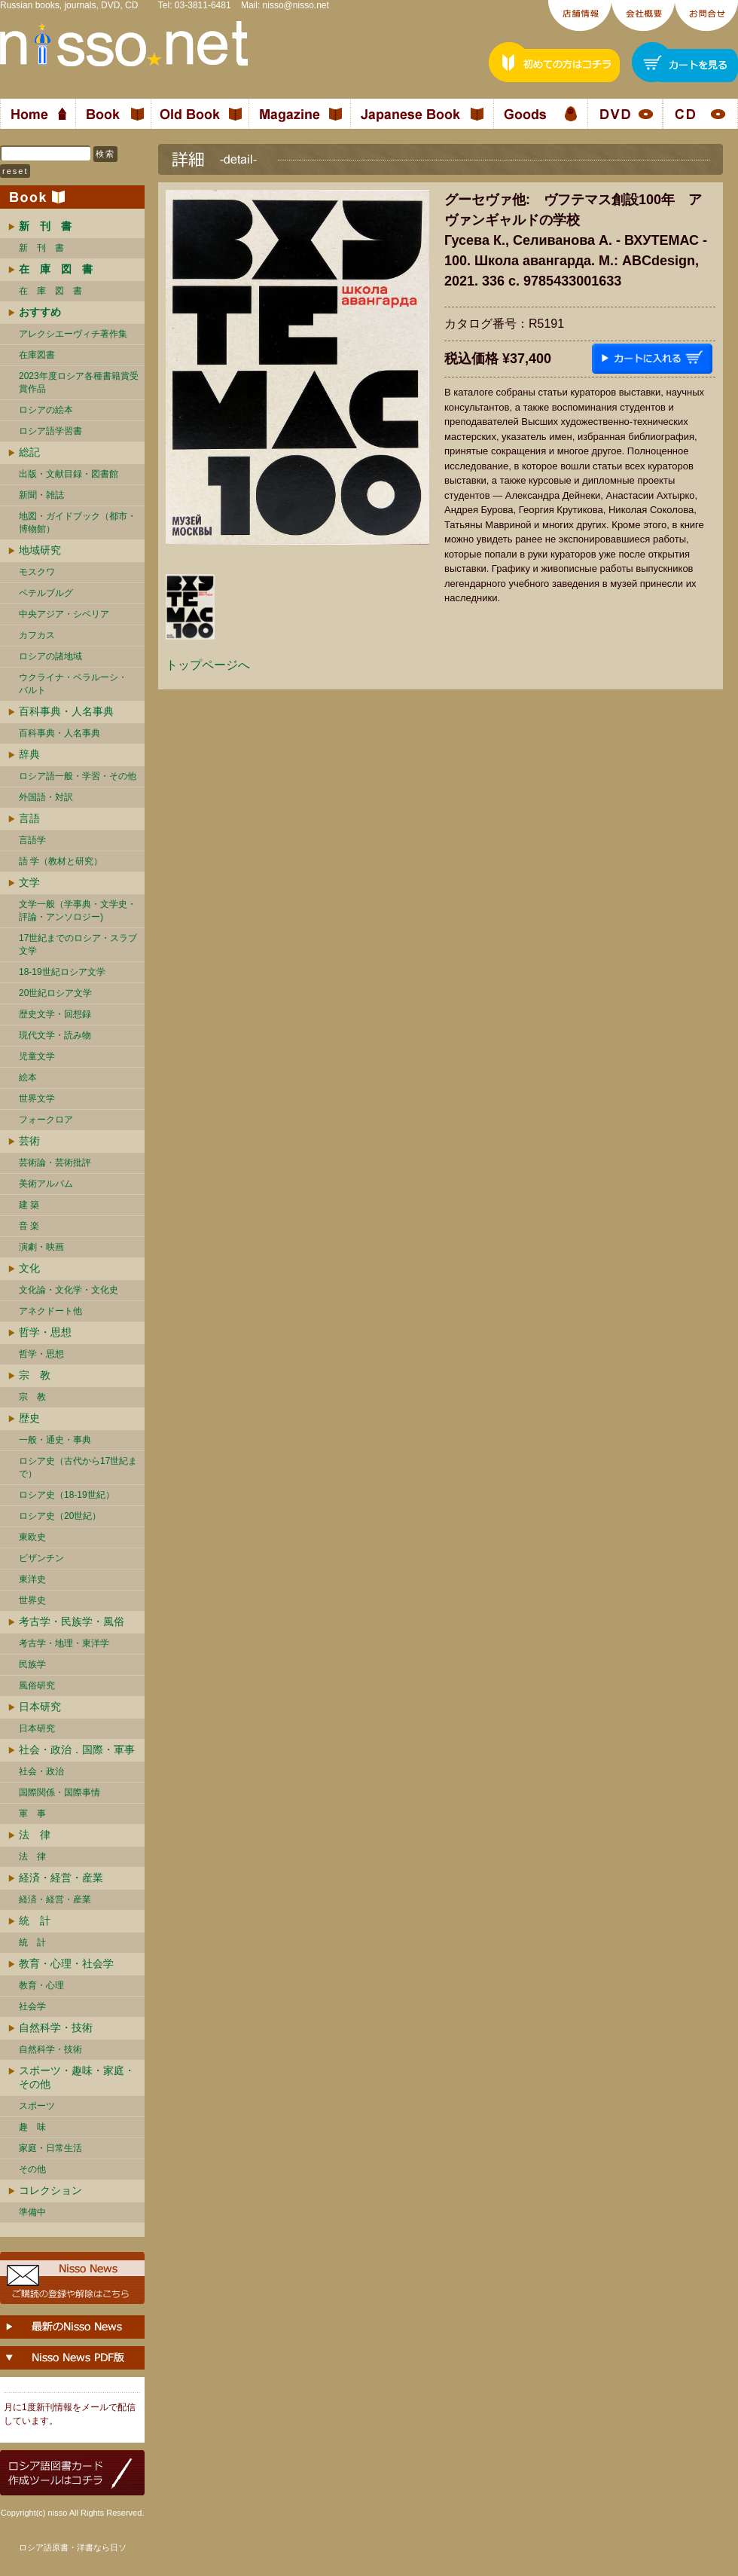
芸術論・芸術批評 (55, 1162)
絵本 (28, 1077)
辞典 (29, 754)
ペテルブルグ (46, 593)
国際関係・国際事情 (59, 1792)
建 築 (29, 1204)
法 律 (34, 1835)
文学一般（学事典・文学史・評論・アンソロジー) (77, 910)
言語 (29, 818)
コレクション (50, 2190)
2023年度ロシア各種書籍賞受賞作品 (79, 382)
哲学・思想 (45, 1332)
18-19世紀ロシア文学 (62, 972)
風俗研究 (37, 1685)
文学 (29, 882)
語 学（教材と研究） (60, 861)
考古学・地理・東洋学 (64, 1643)
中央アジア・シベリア (64, 614)
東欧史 (32, 1537)
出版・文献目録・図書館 (68, 474)
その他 (32, 2169)
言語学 (32, 840)
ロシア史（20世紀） (60, 1516)
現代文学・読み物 (55, 1035)
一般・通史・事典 (55, 1440)
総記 (29, 452)
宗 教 (34, 1375)
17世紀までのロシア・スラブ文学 (78, 944)
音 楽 (29, 1226)
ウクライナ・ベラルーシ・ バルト (73, 683)
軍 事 (32, 1813)
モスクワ (37, 572)
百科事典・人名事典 (66, 711)
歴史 (29, 1418)
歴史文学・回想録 (55, 1014)
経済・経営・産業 (61, 1878)
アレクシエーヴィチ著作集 (73, 333)
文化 (29, 1268)
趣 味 (32, 2127)
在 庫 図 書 (50, 291)
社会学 (32, 2006)
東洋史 (32, 1579)
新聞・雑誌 (41, 495)
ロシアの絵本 (46, 410)
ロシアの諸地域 (50, 656)
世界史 (32, 1600)
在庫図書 (37, 355)
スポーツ (37, 2106)
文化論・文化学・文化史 (68, 1290)
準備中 (32, 2212)
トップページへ (208, 665)
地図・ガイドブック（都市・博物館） (77, 522)
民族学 (32, 1664)
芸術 (29, 1141)
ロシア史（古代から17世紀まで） (78, 1467)
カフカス (37, 635)
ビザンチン (41, 1558)
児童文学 (37, 1056)
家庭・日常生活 (50, 2148)
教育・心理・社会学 (66, 1963)
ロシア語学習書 (50, 431)
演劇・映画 (41, 1247)
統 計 (34, 1920)
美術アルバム (46, 1183)
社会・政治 (41, 1771)
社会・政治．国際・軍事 (77, 1749)
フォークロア (46, 1119)
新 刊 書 (41, 248)
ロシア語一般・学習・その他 (77, 776)
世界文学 (37, 1098)
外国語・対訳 (46, 797)
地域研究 (40, 550)
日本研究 (40, 1707)
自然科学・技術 (56, 2027)
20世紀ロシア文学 (55, 993)
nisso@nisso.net (296, 5)
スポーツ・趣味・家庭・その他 (77, 2077)
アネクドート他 (50, 1311)
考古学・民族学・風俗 (71, 1621)
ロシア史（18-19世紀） (66, 1495)
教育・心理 (41, 1985)
